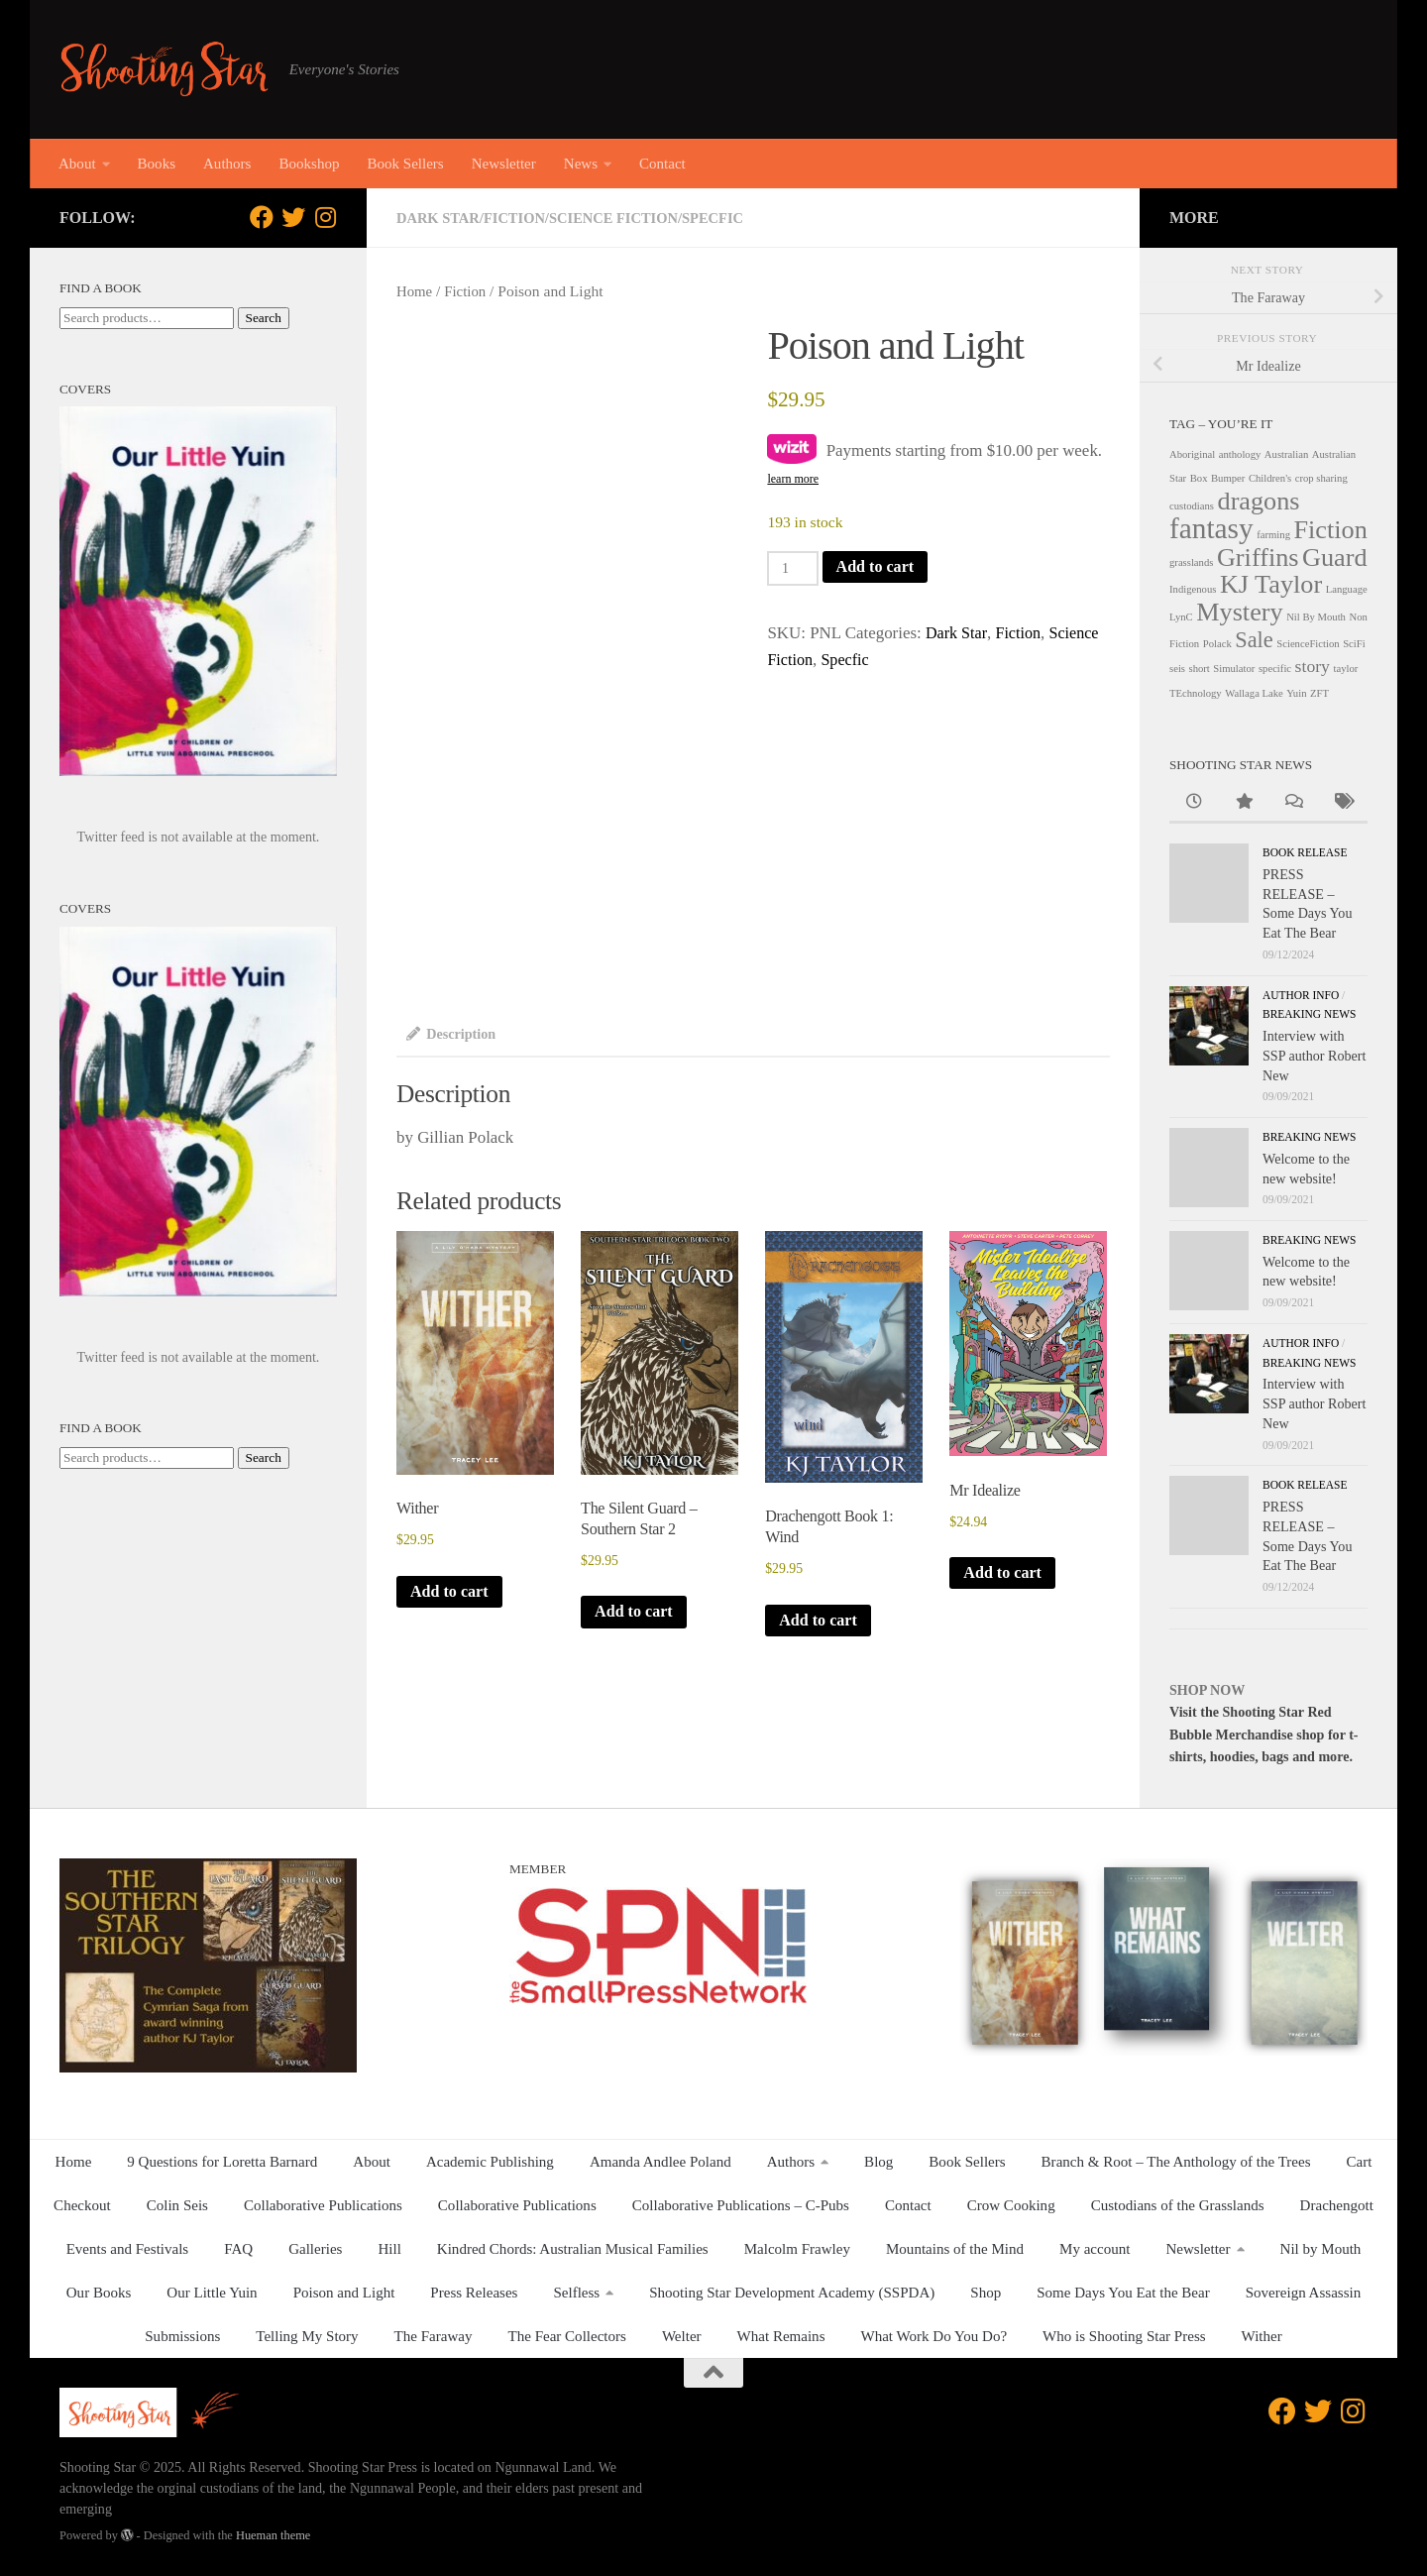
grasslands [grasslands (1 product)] (1191, 562)
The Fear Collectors (567, 2336)
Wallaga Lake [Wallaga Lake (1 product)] (1254, 693)
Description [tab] (452, 1035)
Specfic (724, 218)
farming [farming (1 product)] (1273, 534)
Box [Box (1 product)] (1199, 478)
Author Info (1300, 995)
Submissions (182, 2336)
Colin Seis (177, 2205)
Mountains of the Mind (955, 2249)
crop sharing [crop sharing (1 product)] (1321, 478)
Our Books (99, 2292)
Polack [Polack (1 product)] (1217, 643)
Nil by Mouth (1321, 2249)
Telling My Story (307, 2336)
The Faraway (433, 2336)
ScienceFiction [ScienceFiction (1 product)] (1307, 643)
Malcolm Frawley (797, 2249)
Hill (389, 2249)
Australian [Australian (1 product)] (1286, 454)
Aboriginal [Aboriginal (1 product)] (1192, 454)
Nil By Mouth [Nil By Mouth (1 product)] (1316, 617)
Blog (878, 2162)
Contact (662, 163)
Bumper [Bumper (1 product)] (1228, 478)
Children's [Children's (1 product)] (1270, 478)
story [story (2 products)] (1312, 666)
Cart (1359, 2162)
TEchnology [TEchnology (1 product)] (1195, 693)
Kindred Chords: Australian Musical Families (573, 2249)
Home (415, 290)
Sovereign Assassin (1304, 2292)
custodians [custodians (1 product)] (1191, 506)
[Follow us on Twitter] (293, 217)
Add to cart (879, 566)
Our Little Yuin (211, 2292)
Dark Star (439, 218)
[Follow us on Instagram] (325, 217)
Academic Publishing (490, 2162)
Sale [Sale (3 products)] (1253, 639)
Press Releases (473, 2292)
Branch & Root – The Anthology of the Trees (1176, 2162)
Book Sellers (405, 163)
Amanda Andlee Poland (660, 2162)
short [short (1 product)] (1199, 668)
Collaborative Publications (323, 2205)
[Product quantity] (794, 568)
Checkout (82, 2205)
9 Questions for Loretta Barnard (222, 2162)
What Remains (781, 2336)
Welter (682, 2336)
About (77, 163)
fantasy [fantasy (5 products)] (1211, 528)
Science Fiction (622, 218)
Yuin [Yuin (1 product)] (1296, 693)
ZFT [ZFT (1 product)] (1319, 693)
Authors (227, 163)
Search (263, 317)
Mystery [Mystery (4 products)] (1239, 612)
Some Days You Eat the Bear (1123, 2292)
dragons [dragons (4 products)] (1259, 501)
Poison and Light (344, 2292)
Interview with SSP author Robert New (1314, 1055)
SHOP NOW (1207, 1690)
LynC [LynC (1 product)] (1181, 617)
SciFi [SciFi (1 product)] (1354, 643)
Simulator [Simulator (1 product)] (1234, 668)
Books (156, 163)
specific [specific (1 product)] (1275, 668)
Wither (1262, 2336)
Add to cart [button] (451, 1596)
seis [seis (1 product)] (1177, 668)
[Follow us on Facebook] (262, 217)
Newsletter (504, 163)
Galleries (315, 2249)
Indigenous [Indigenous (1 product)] (1192, 589)
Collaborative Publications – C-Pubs (740, 2205)
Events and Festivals (127, 2249)
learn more (793, 478)
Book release (1304, 852)
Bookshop (308, 163)
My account (1094, 2249)
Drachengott (1336, 2205)
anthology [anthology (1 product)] (1240, 454)
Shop (985, 2292)
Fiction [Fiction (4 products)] (1331, 529)
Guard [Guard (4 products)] (1335, 557)
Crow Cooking (1011, 2205)
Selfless (576, 2292)
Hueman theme (273, 2535)
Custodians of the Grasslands (1177, 2205)
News (581, 163)
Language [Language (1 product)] (1347, 589)
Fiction (518, 218)
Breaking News (1309, 1014)
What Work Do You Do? (934, 2336)
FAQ (238, 2249)
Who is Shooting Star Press (1124, 2336)
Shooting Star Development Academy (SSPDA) (791, 2292)
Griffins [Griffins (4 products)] (1258, 557)
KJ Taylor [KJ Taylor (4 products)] (1271, 584)
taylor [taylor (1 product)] (1345, 668)
